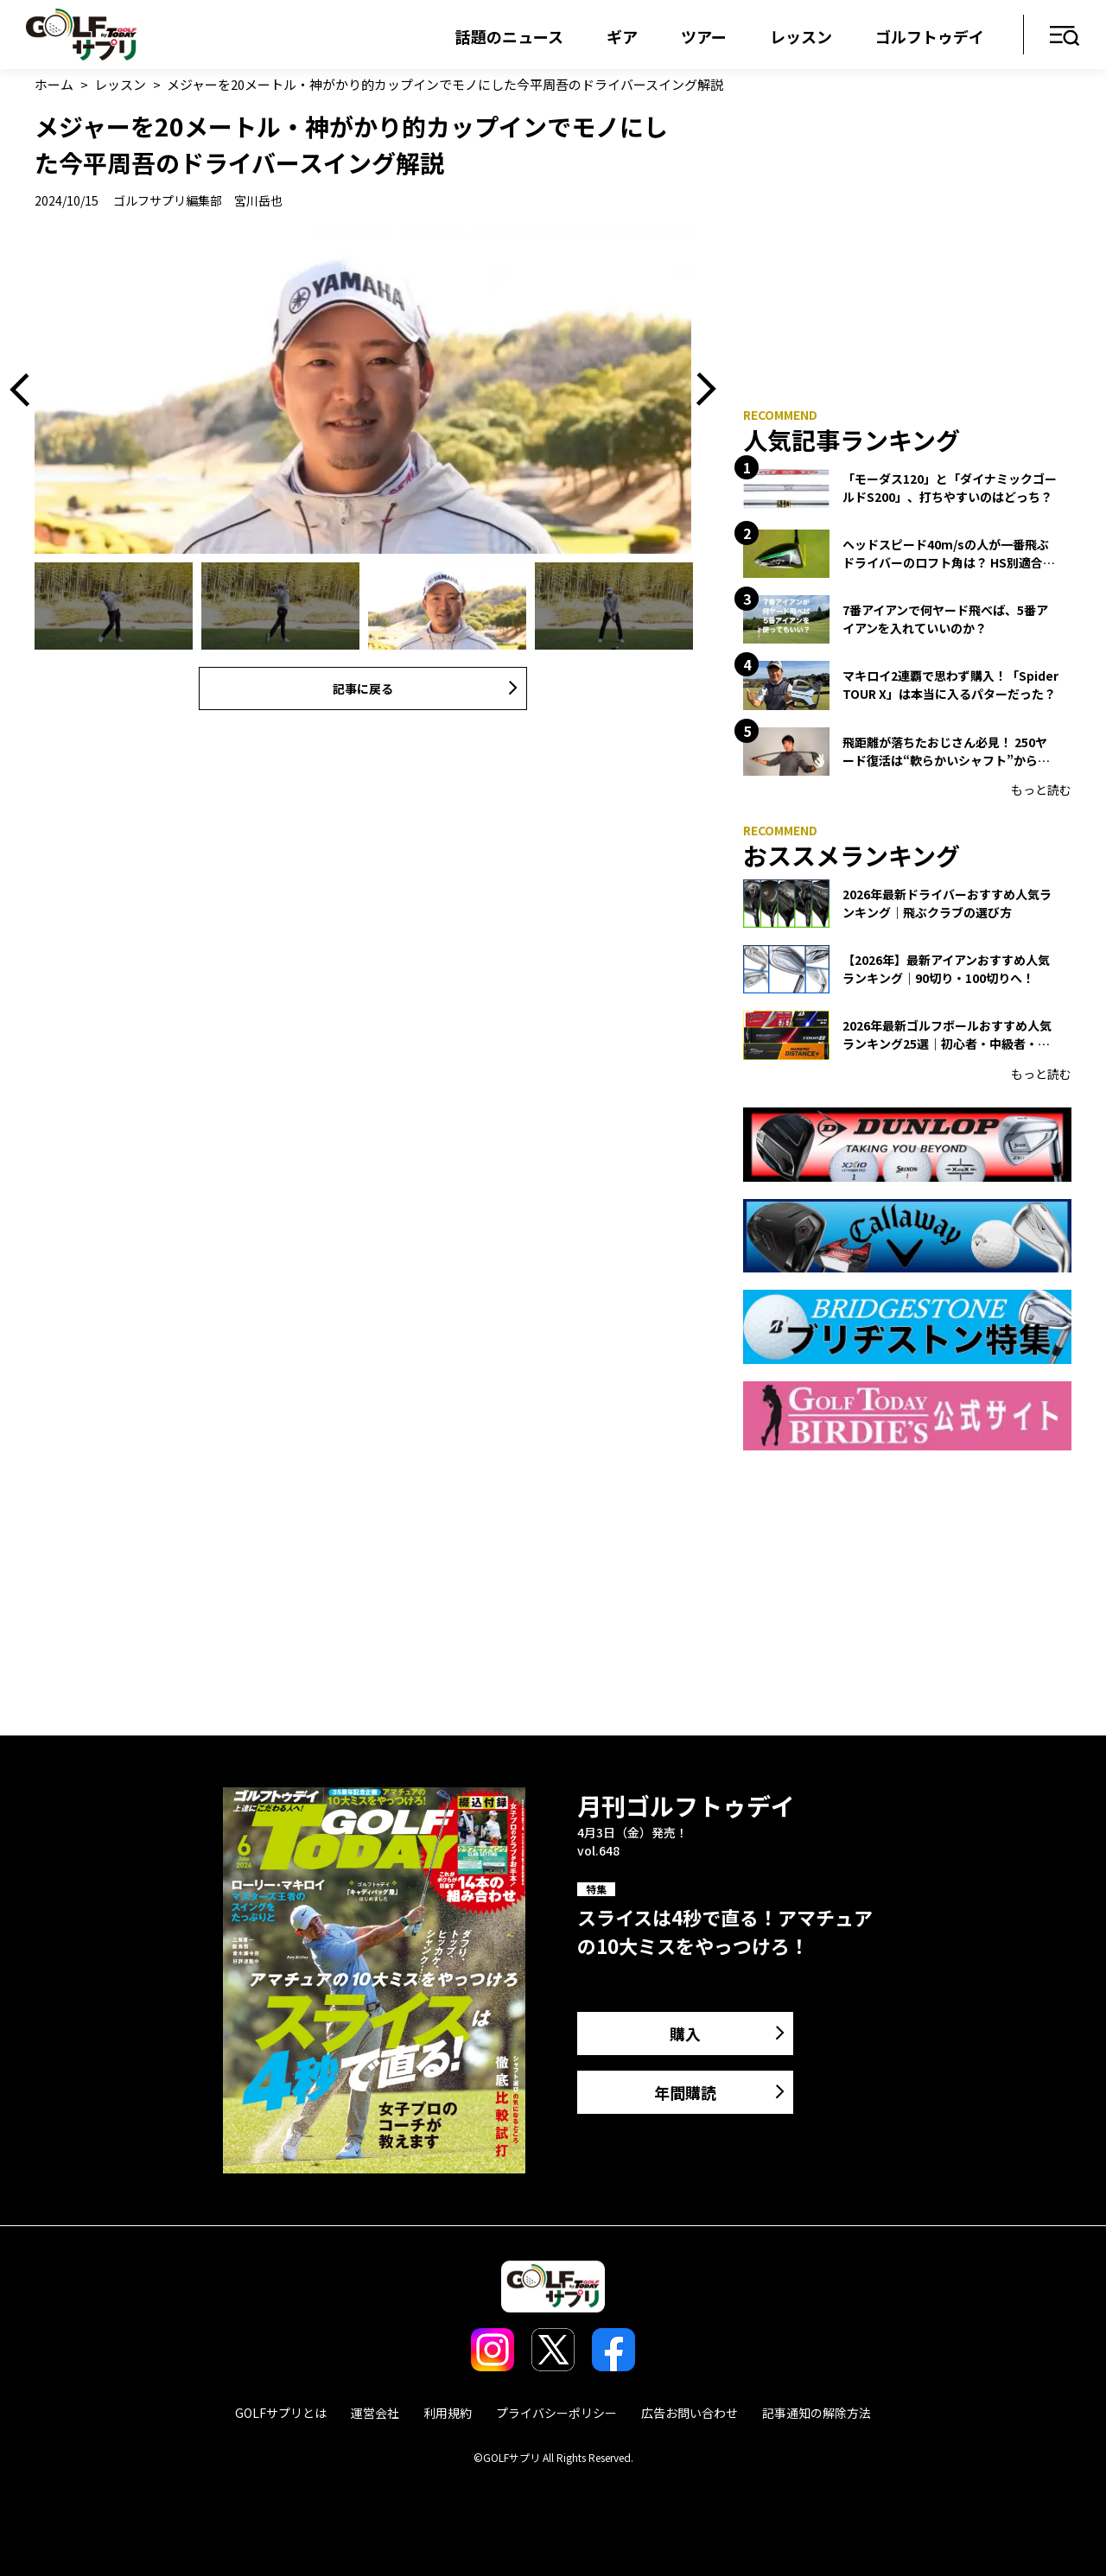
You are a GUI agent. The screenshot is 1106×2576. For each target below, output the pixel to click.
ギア (622, 36)
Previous (26, 390)
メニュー (1065, 37)
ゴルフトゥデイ (929, 36)
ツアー (704, 36)
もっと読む (1041, 789)
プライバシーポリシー (556, 2412)
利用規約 (447, 2412)
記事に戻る (363, 688)
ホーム (54, 84)
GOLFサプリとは (281, 2412)
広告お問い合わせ (689, 2412)
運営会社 (375, 2412)
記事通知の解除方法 (816, 2412)
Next (700, 390)
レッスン (801, 36)
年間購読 (685, 2092)
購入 (685, 2033)
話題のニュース (509, 36)
